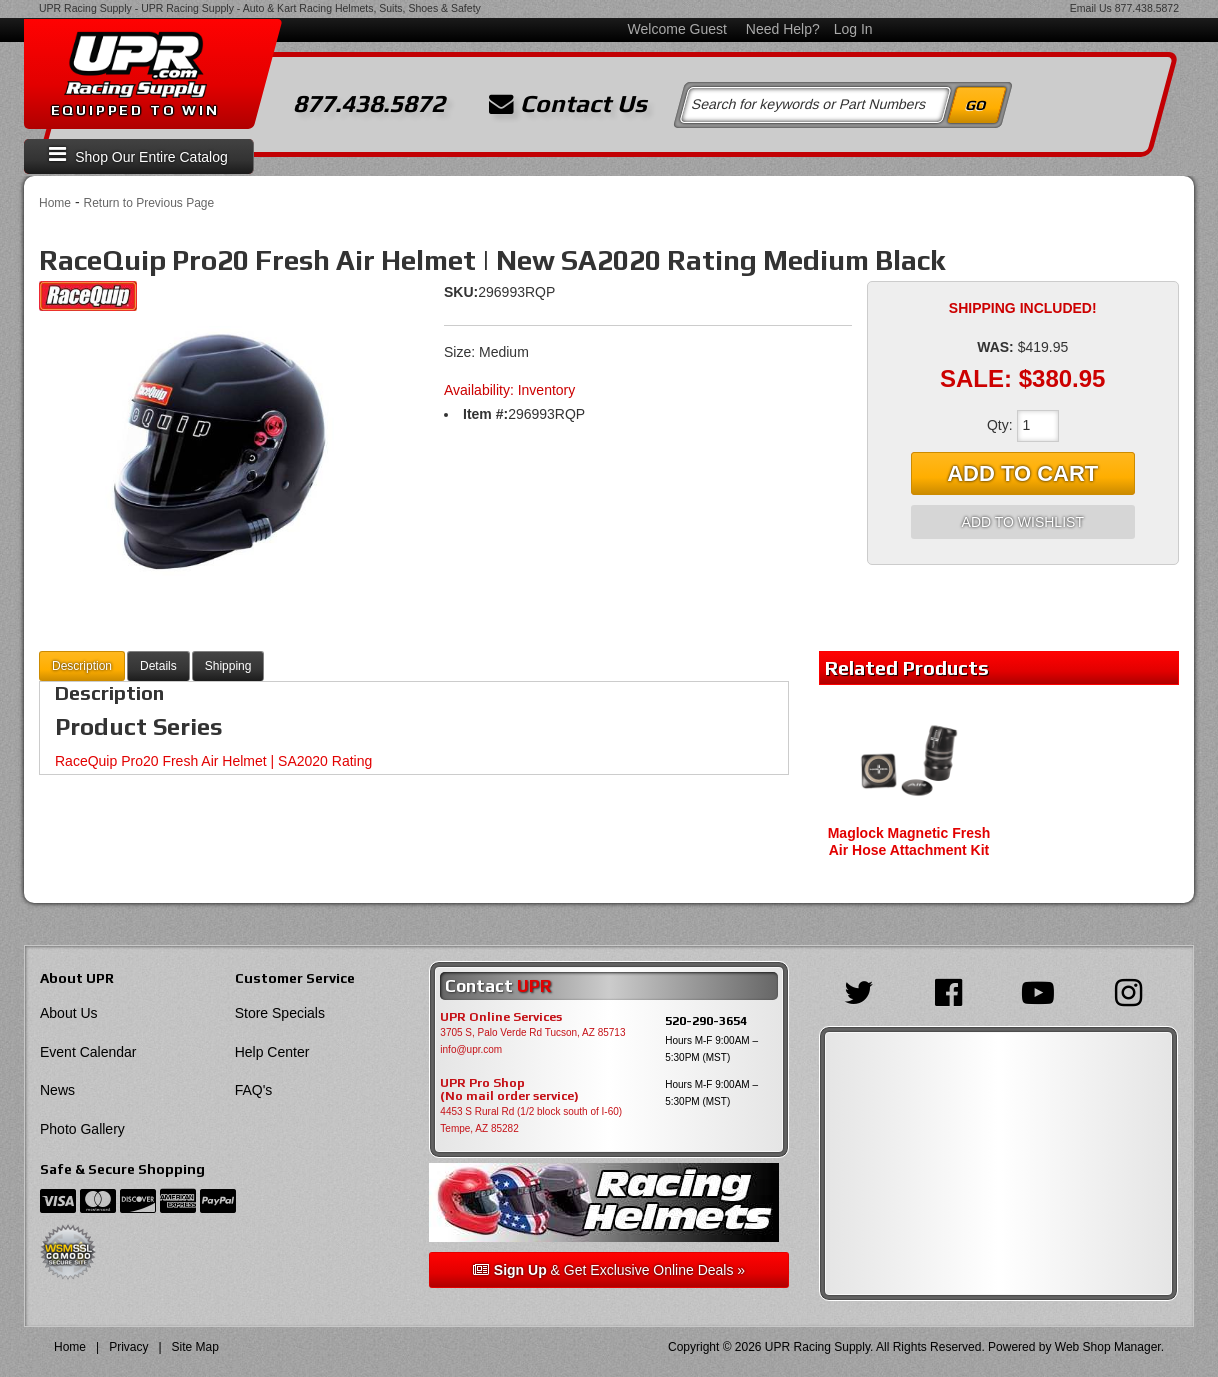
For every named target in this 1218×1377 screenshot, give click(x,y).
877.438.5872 (1147, 8)
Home (55, 203)
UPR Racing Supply (85, 8)
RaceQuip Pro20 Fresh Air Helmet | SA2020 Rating (213, 761)
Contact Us (568, 104)
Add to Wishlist (1023, 522)
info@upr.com (471, 1049)
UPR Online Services (501, 1017)
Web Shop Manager (1108, 1347)
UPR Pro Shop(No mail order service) (509, 1090)
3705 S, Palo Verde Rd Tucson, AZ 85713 (532, 1032)
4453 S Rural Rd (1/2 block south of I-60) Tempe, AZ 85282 (531, 1120)
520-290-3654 (706, 1020)
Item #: (485, 414)
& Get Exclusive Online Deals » (609, 1270)
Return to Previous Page (148, 203)
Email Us (1091, 8)
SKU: (461, 292)
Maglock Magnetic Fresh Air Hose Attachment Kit (909, 841)
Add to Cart (1022, 473)
